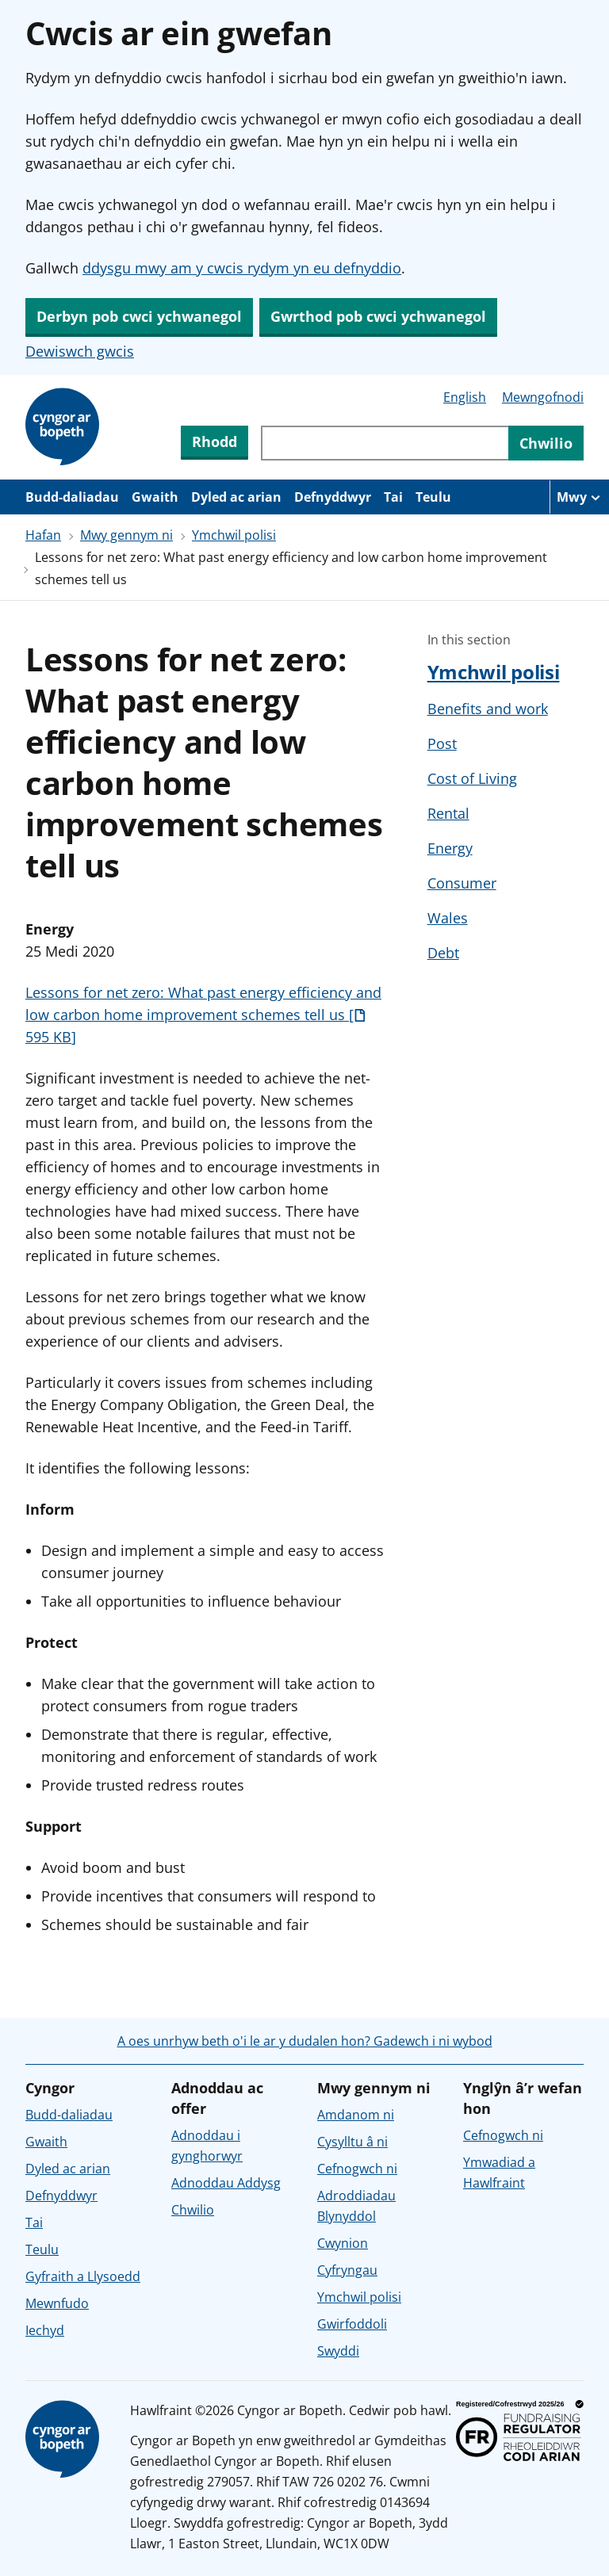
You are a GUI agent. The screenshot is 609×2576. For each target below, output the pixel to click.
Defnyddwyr (332, 497)
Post (442, 743)
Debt (443, 952)
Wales (447, 917)
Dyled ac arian (236, 497)
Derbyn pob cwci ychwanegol (139, 316)
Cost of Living (472, 778)
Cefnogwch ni (357, 2168)
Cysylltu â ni (352, 2141)
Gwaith (155, 497)
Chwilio (192, 2210)
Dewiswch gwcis (79, 351)
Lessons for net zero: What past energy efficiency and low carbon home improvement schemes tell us (203, 1014)
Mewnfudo (57, 2303)
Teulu (433, 497)
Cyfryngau (347, 2270)
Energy (450, 848)
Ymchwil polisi (234, 535)
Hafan (43, 535)
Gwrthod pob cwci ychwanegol (378, 316)
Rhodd (214, 441)
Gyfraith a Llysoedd (82, 2276)
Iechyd (44, 2330)
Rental (448, 813)
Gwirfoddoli (352, 2324)
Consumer (461, 882)
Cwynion (342, 2243)
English (464, 397)
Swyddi (338, 2351)
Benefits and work (487, 708)
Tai (393, 497)
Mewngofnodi (543, 397)
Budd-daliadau (72, 497)
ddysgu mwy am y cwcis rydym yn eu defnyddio (241, 267)
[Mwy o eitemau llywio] (579, 497)
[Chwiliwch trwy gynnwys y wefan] (384, 443)
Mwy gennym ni (126, 535)
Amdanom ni (355, 2114)
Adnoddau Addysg (226, 2183)
